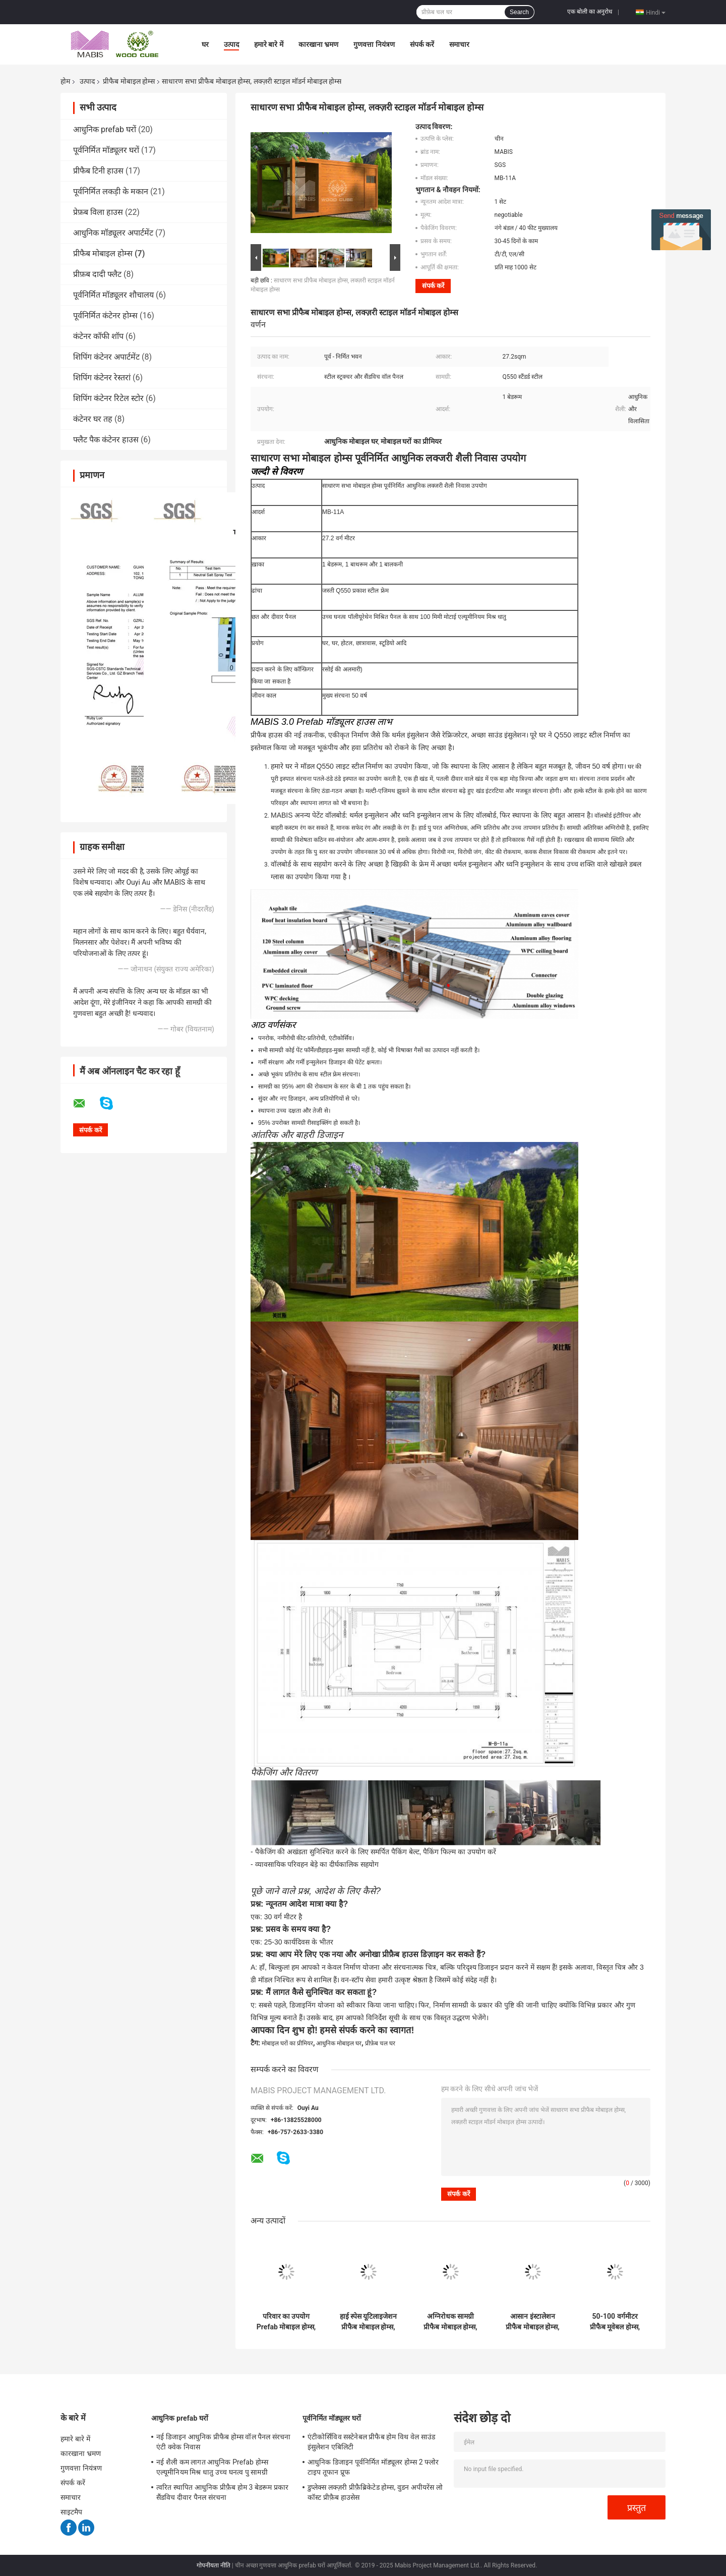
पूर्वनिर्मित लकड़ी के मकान (110, 191)
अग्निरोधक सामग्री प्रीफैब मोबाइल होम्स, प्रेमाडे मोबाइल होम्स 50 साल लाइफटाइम (450, 2321)
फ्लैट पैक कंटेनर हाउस (106, 439)
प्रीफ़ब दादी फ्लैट (97, 274)
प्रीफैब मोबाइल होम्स (129, 81)
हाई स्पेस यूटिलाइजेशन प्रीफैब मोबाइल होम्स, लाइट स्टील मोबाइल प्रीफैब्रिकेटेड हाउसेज (368, 2321)
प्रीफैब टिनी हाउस (98, 171)
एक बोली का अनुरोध (589, 11)
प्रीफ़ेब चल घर (380, 2043)
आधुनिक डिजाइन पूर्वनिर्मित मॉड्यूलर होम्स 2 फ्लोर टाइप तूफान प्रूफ (373, 2467)
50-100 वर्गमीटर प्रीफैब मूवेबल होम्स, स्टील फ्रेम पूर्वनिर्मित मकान (615, 2321)
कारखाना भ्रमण (318, 44)
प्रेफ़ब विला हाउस (98, 212)
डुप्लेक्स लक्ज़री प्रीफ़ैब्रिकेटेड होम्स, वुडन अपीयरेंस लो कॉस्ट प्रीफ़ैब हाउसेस (375, 2492)
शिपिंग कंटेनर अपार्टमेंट (106, 357)
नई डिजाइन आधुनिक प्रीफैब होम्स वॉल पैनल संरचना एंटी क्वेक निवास (223, 2442)
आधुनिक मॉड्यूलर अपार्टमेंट (113, 233)
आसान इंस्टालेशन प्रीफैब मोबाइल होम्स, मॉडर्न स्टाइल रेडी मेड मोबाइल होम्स (532, 2321)
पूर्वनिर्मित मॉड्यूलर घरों (106, 150)
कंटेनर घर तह (92, 419)
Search (519, 12)
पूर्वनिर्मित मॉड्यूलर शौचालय (113, 295)
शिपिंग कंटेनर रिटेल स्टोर (108, 398)
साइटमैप (71, 2512)
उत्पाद (231, 44)
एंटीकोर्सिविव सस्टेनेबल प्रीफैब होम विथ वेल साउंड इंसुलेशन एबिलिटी (371, 2442)
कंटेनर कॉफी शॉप (98, 336)
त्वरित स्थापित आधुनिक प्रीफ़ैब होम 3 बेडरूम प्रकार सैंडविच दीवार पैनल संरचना (222, 2492)
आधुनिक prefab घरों (104, 129)
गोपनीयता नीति (213, 2565)
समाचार (459, 44)
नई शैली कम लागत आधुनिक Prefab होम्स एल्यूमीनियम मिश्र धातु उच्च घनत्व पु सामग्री (212, 2467)
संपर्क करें (422, 44)
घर (205, 44)
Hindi (656, 12)
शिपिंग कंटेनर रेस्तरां (102, 377)
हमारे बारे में (268, 44)
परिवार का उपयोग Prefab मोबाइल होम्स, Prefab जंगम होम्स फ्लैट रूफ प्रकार (286, 2321)
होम (65, 81)
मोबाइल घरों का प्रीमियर (287, 2043)
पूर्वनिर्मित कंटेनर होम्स (105, 315)
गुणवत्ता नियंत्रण (373, 44)
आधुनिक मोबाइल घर (338, 2043)
